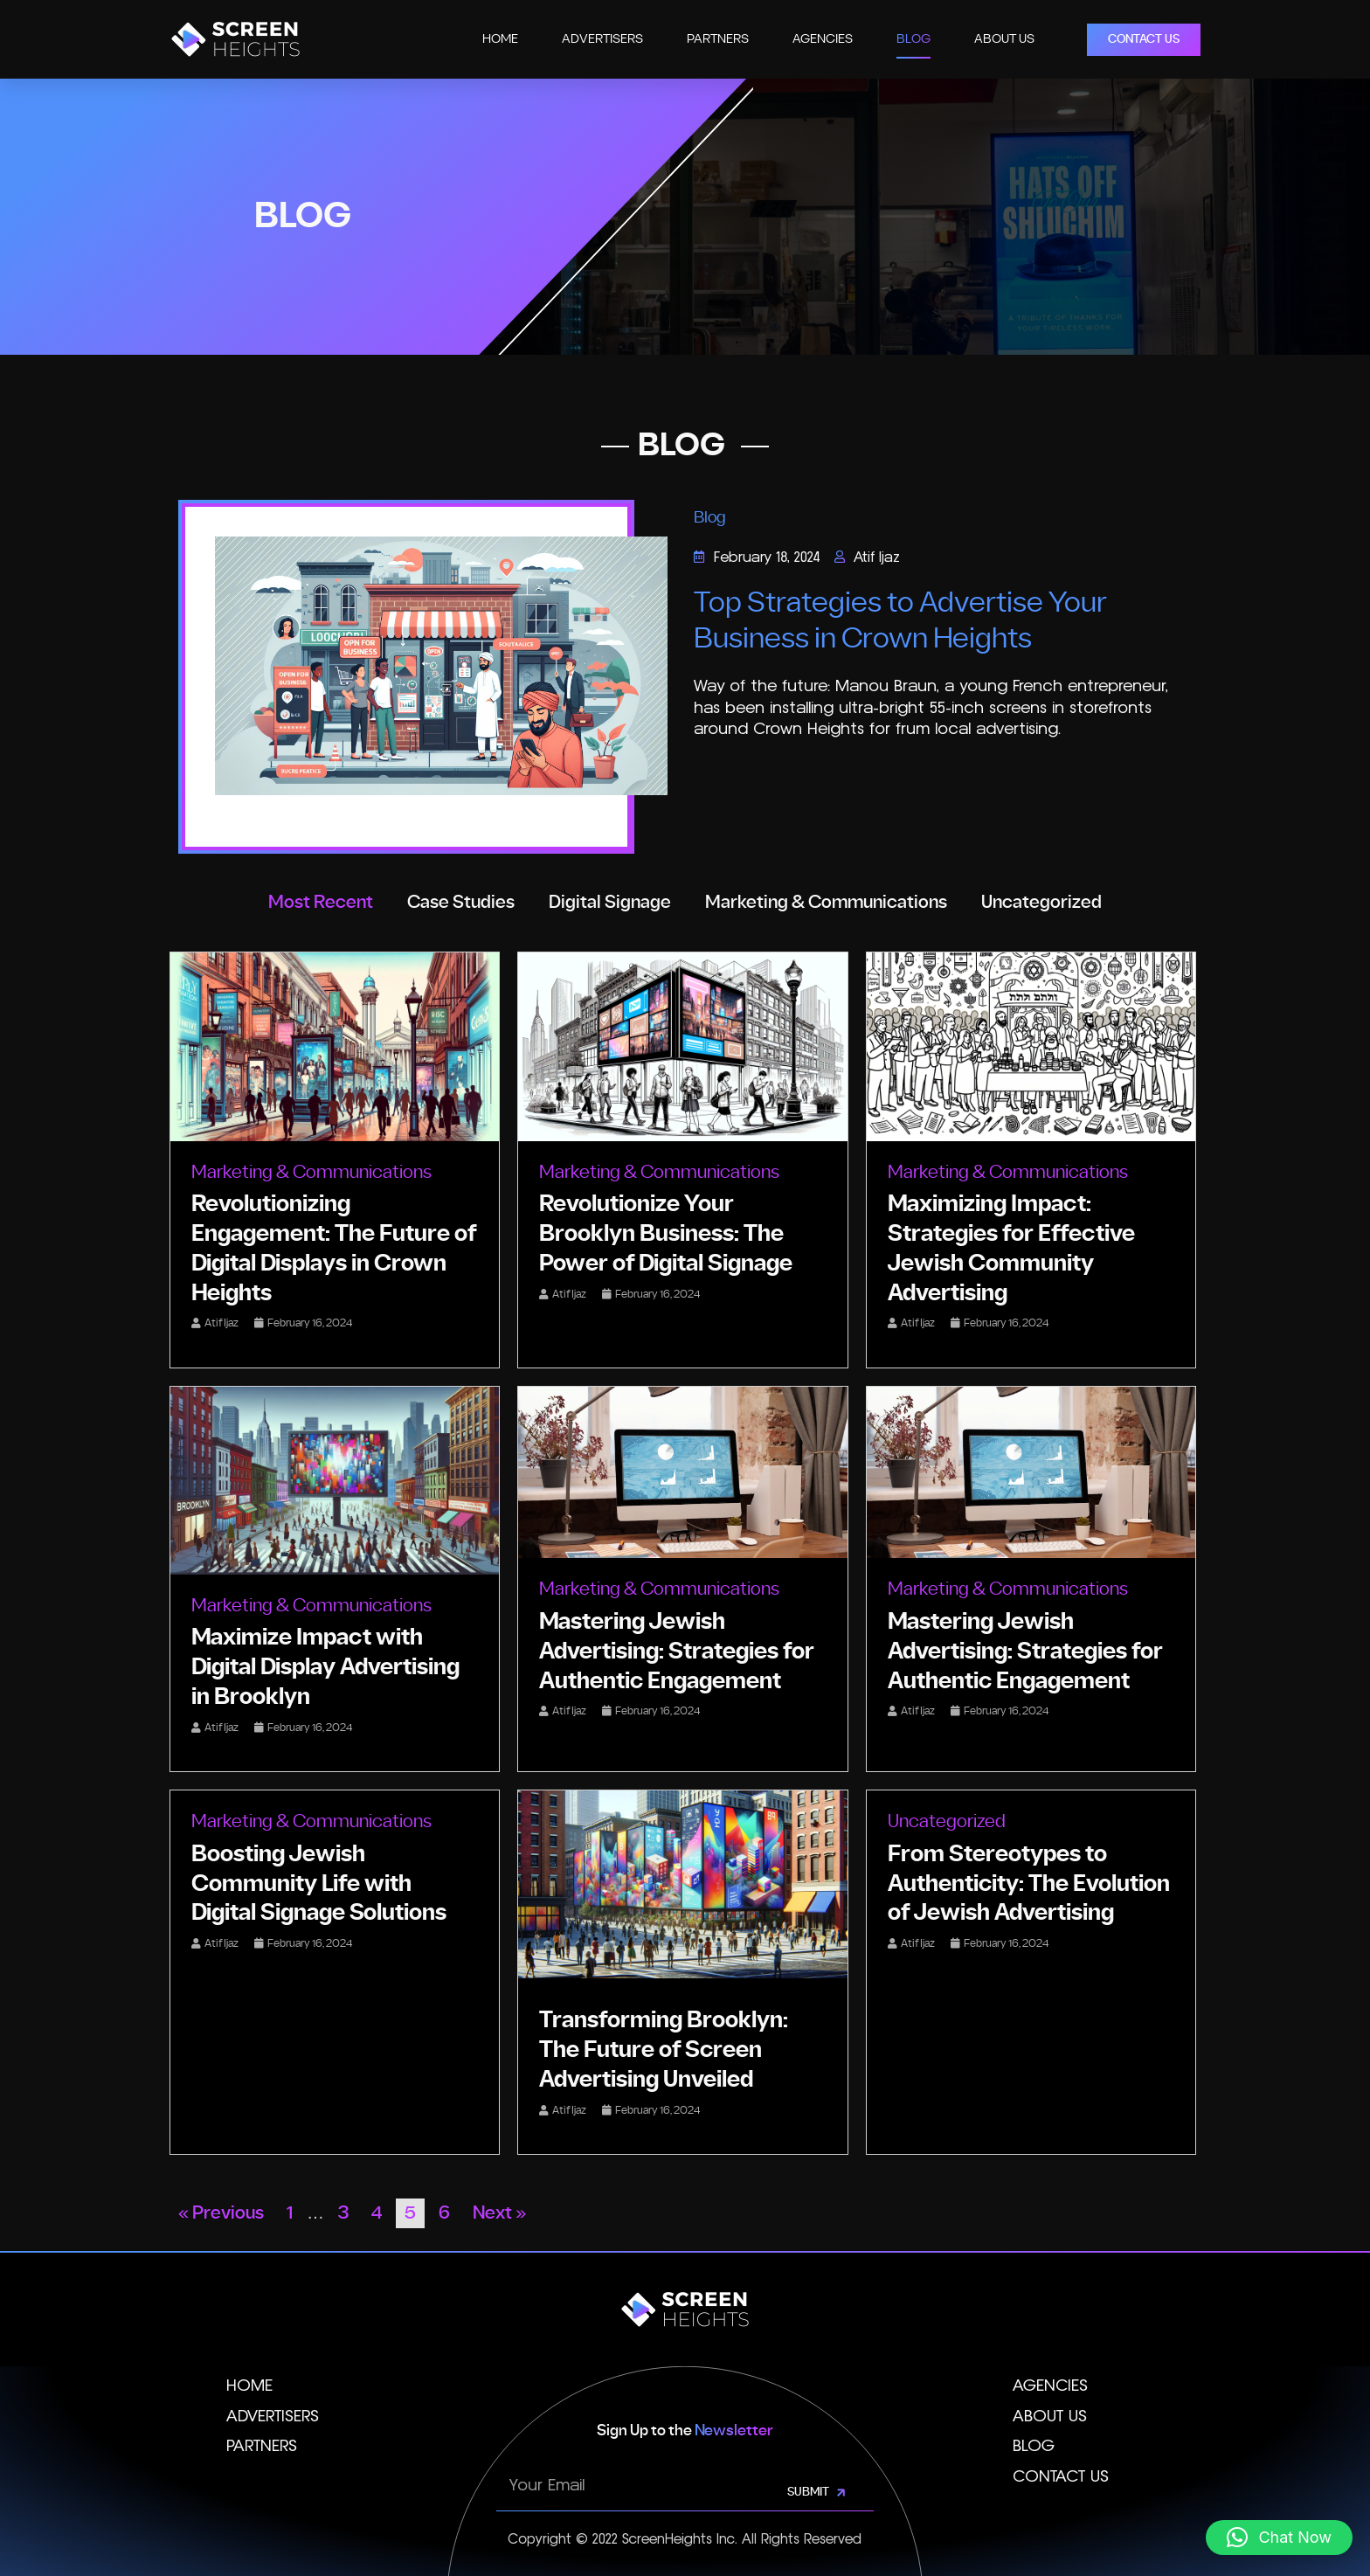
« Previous (221, 2213)
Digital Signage (610, 902)
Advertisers (602, 39)
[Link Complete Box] (334, 1159)
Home (500, 39)
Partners (718, 39)
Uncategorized (1041, 902)
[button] (1279, 2537)
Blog (913, 39)
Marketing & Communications (826, 902)
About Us (1004, 39)
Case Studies (461, 902)
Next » (499, 2213)
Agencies (822, 39)
